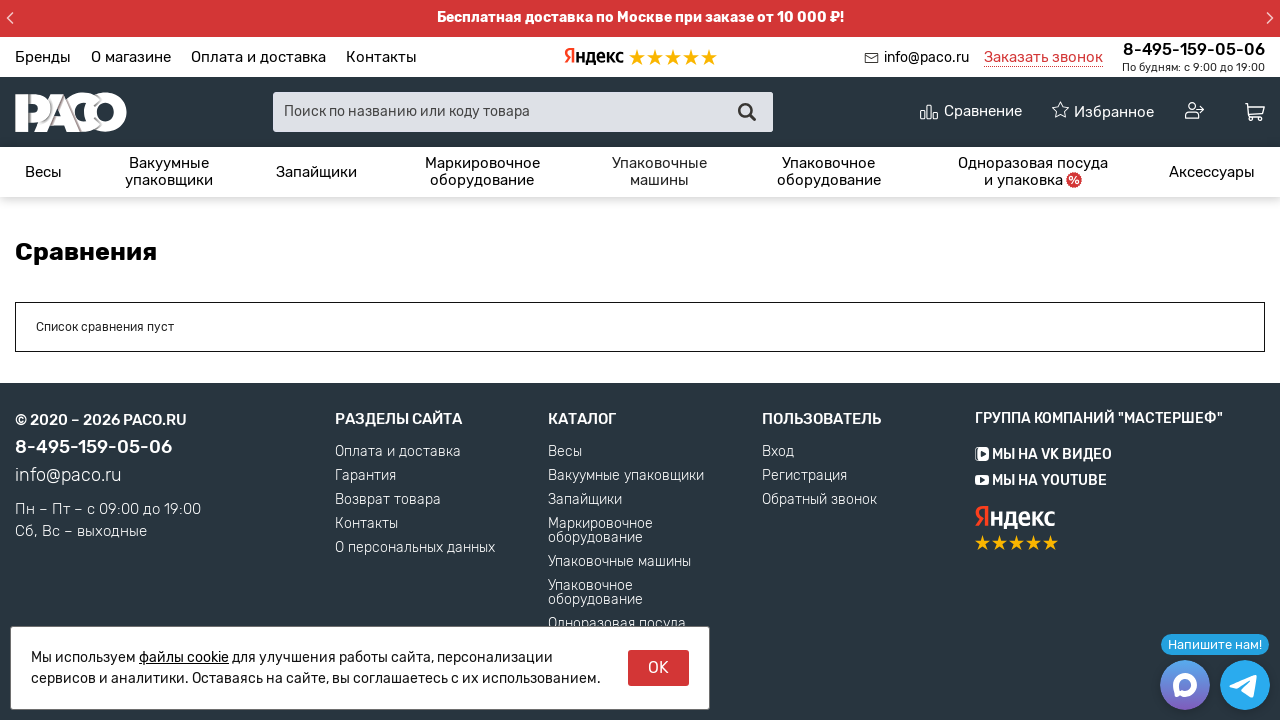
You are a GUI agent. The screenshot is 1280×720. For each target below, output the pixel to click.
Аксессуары (1212, 172)
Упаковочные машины (659, 171)
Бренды (43, 57)
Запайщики (316, 172)
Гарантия (365, 476)
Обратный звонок (819, 500)
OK (658, 667)
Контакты (381, 57)
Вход (778, 452)
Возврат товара (388, 500)
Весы (43, 172)
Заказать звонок (1043, 57)
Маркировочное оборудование (482, 171)
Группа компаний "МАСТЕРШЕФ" (1099, 418)
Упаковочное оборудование (829, 171)
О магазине (131, 57)
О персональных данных (415, 548)
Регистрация (804, 476)
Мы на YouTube (1041, 480)
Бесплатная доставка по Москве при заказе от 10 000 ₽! (640, 17)
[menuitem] (43, 172)
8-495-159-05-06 (1194, 49)
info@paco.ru (926, 57)
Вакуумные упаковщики (169, 171)
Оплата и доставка (258, 57)
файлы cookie (184, 657)
